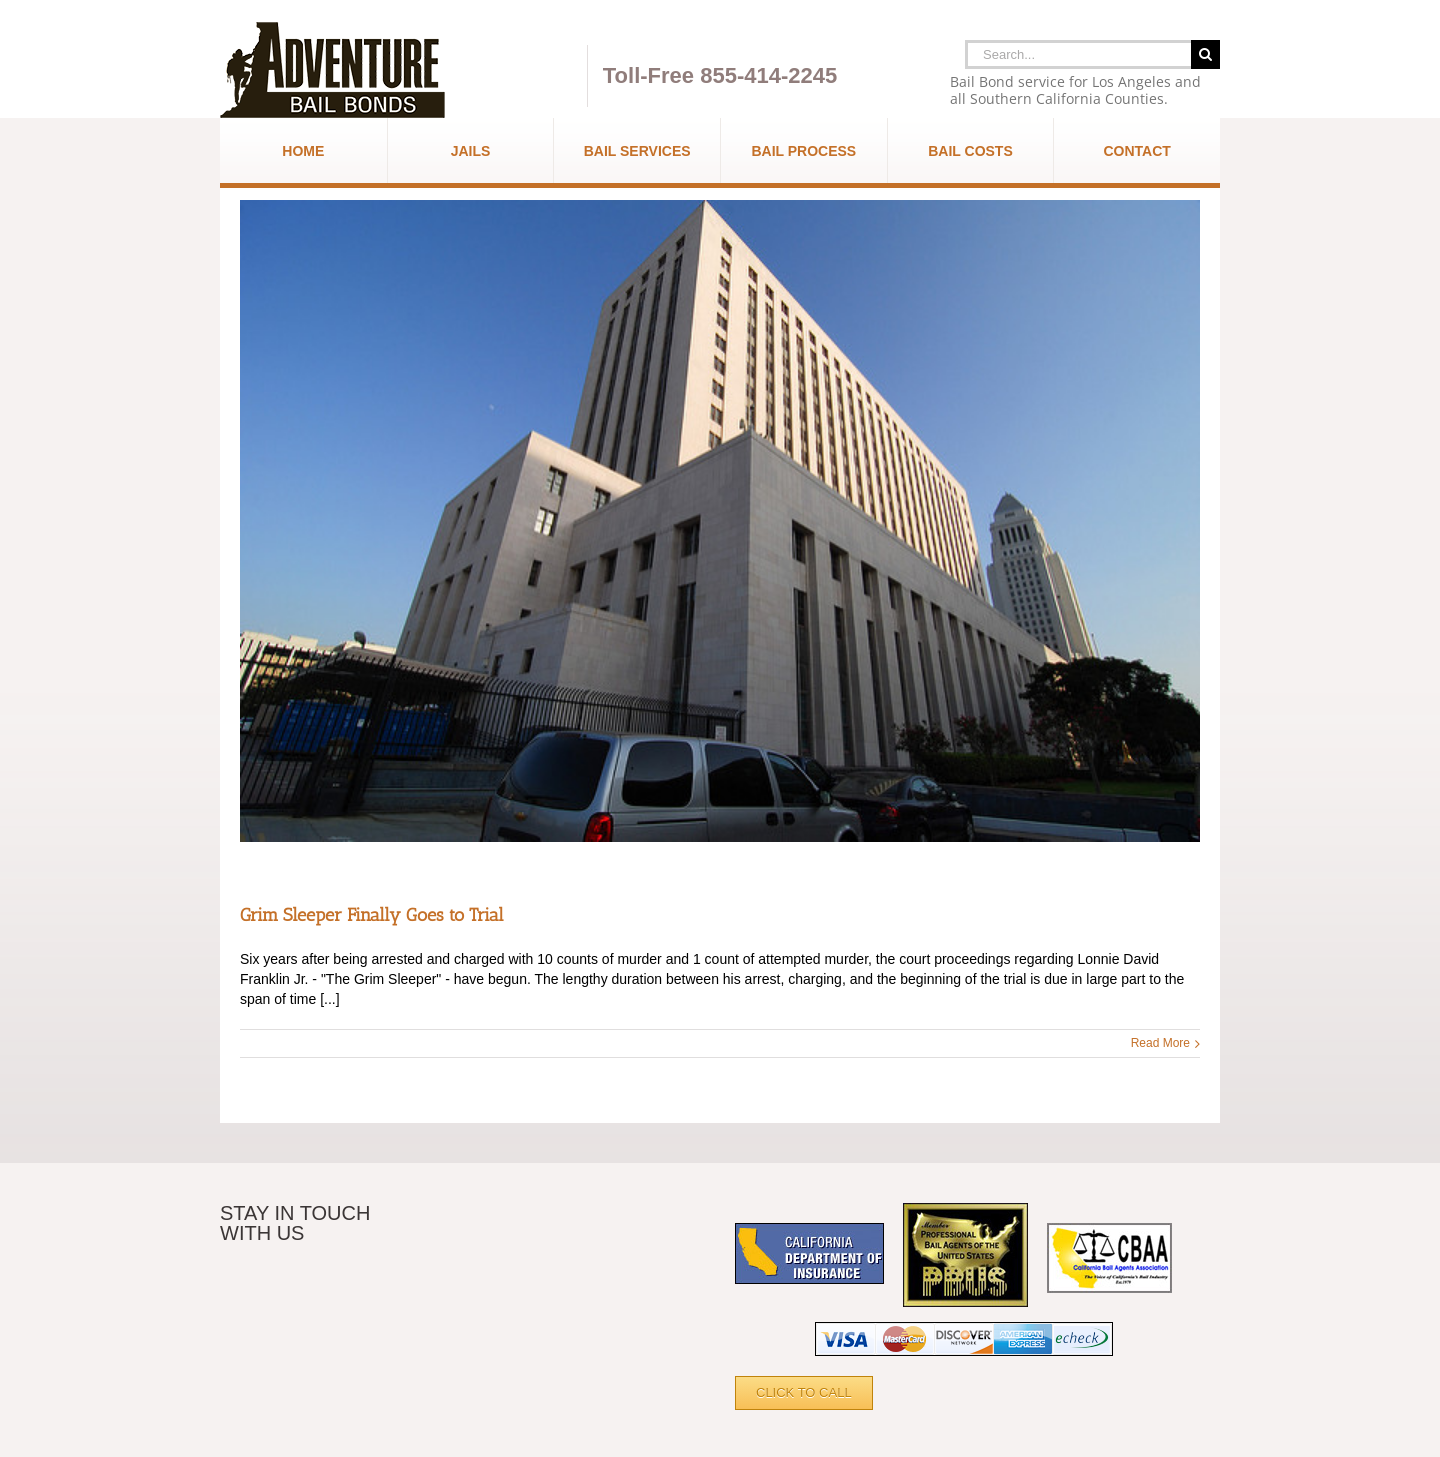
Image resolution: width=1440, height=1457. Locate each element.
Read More (1160, 1043)
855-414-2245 (768, 75)
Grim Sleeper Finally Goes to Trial (372, 915)
